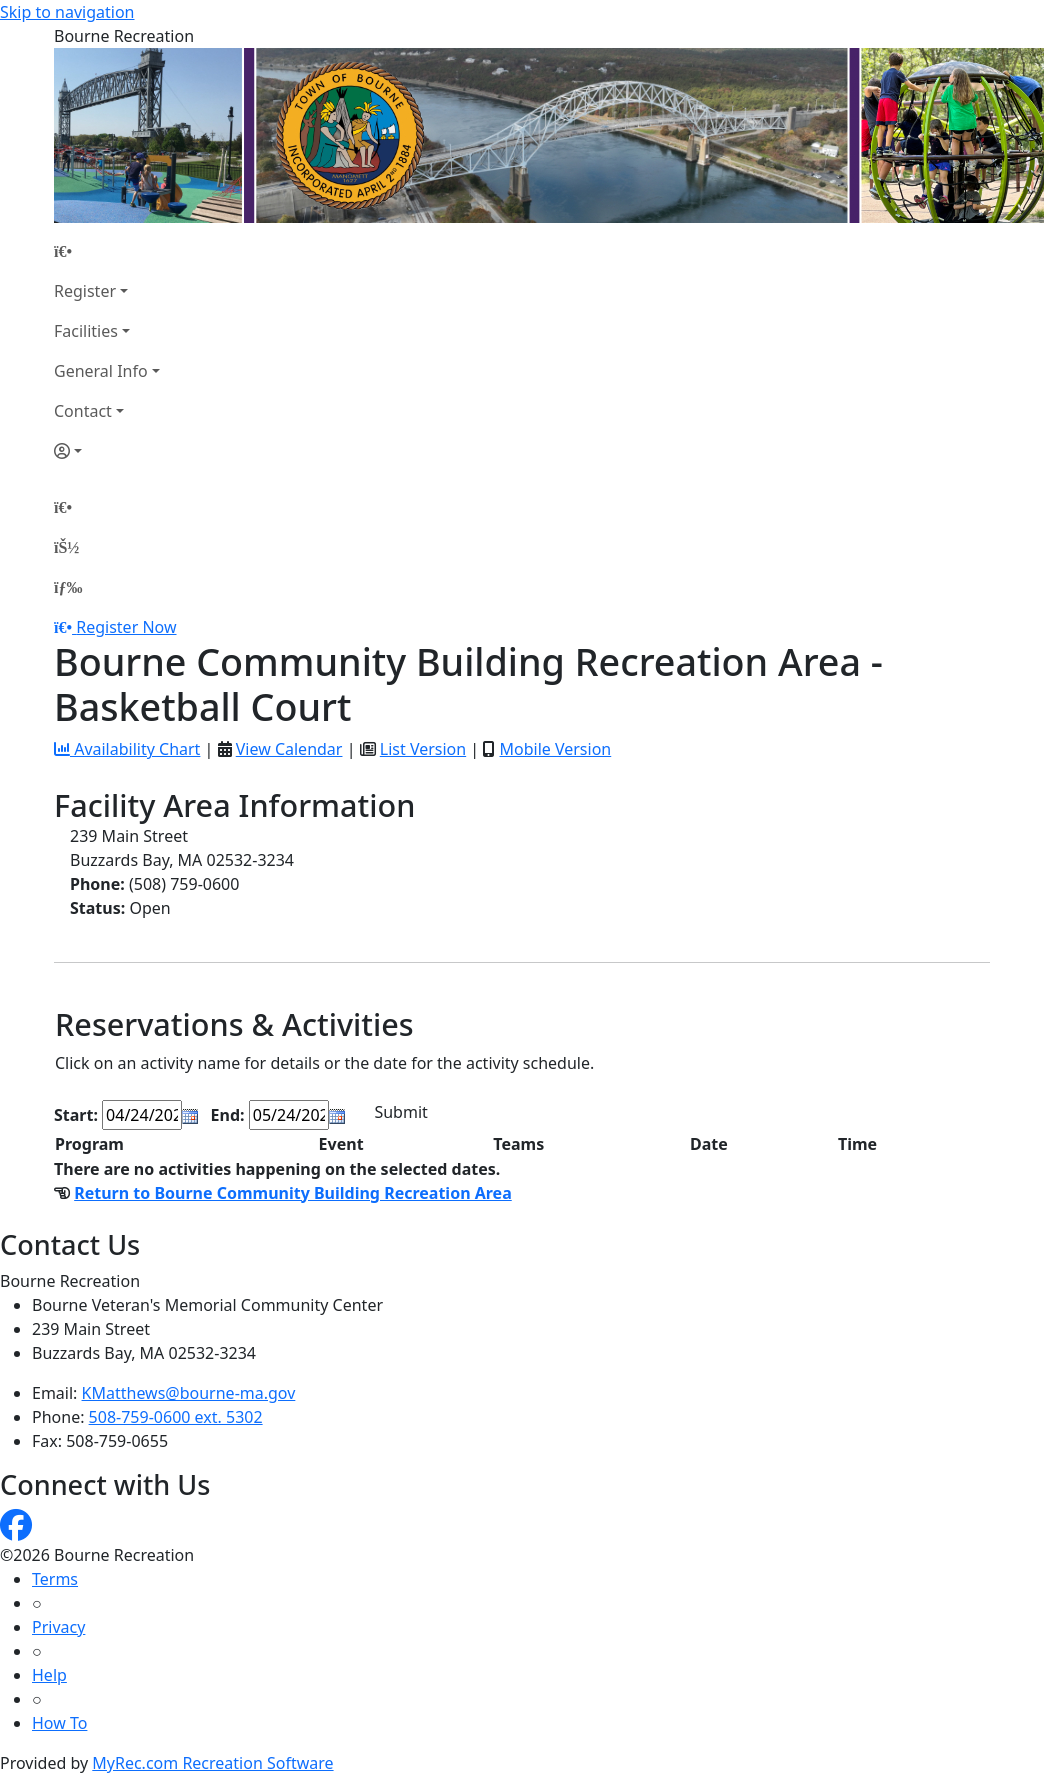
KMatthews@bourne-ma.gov (189, 1393)
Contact (83, 411)
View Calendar (289, 749)
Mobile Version (555, 749)
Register (85, 291)
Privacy (58, 1627)
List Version (423, 749)
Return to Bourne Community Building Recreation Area (293, 1193)
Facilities (86, 331)
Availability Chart (127, 749)
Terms (55, 1579)
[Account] (107, 451)
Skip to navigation (67, 12)
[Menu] (68, 587)
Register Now (126, 627)
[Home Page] (107, 251)
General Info (101, 371)
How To (59, 1723)
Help (49, 1675)
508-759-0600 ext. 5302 (176, 1417)
